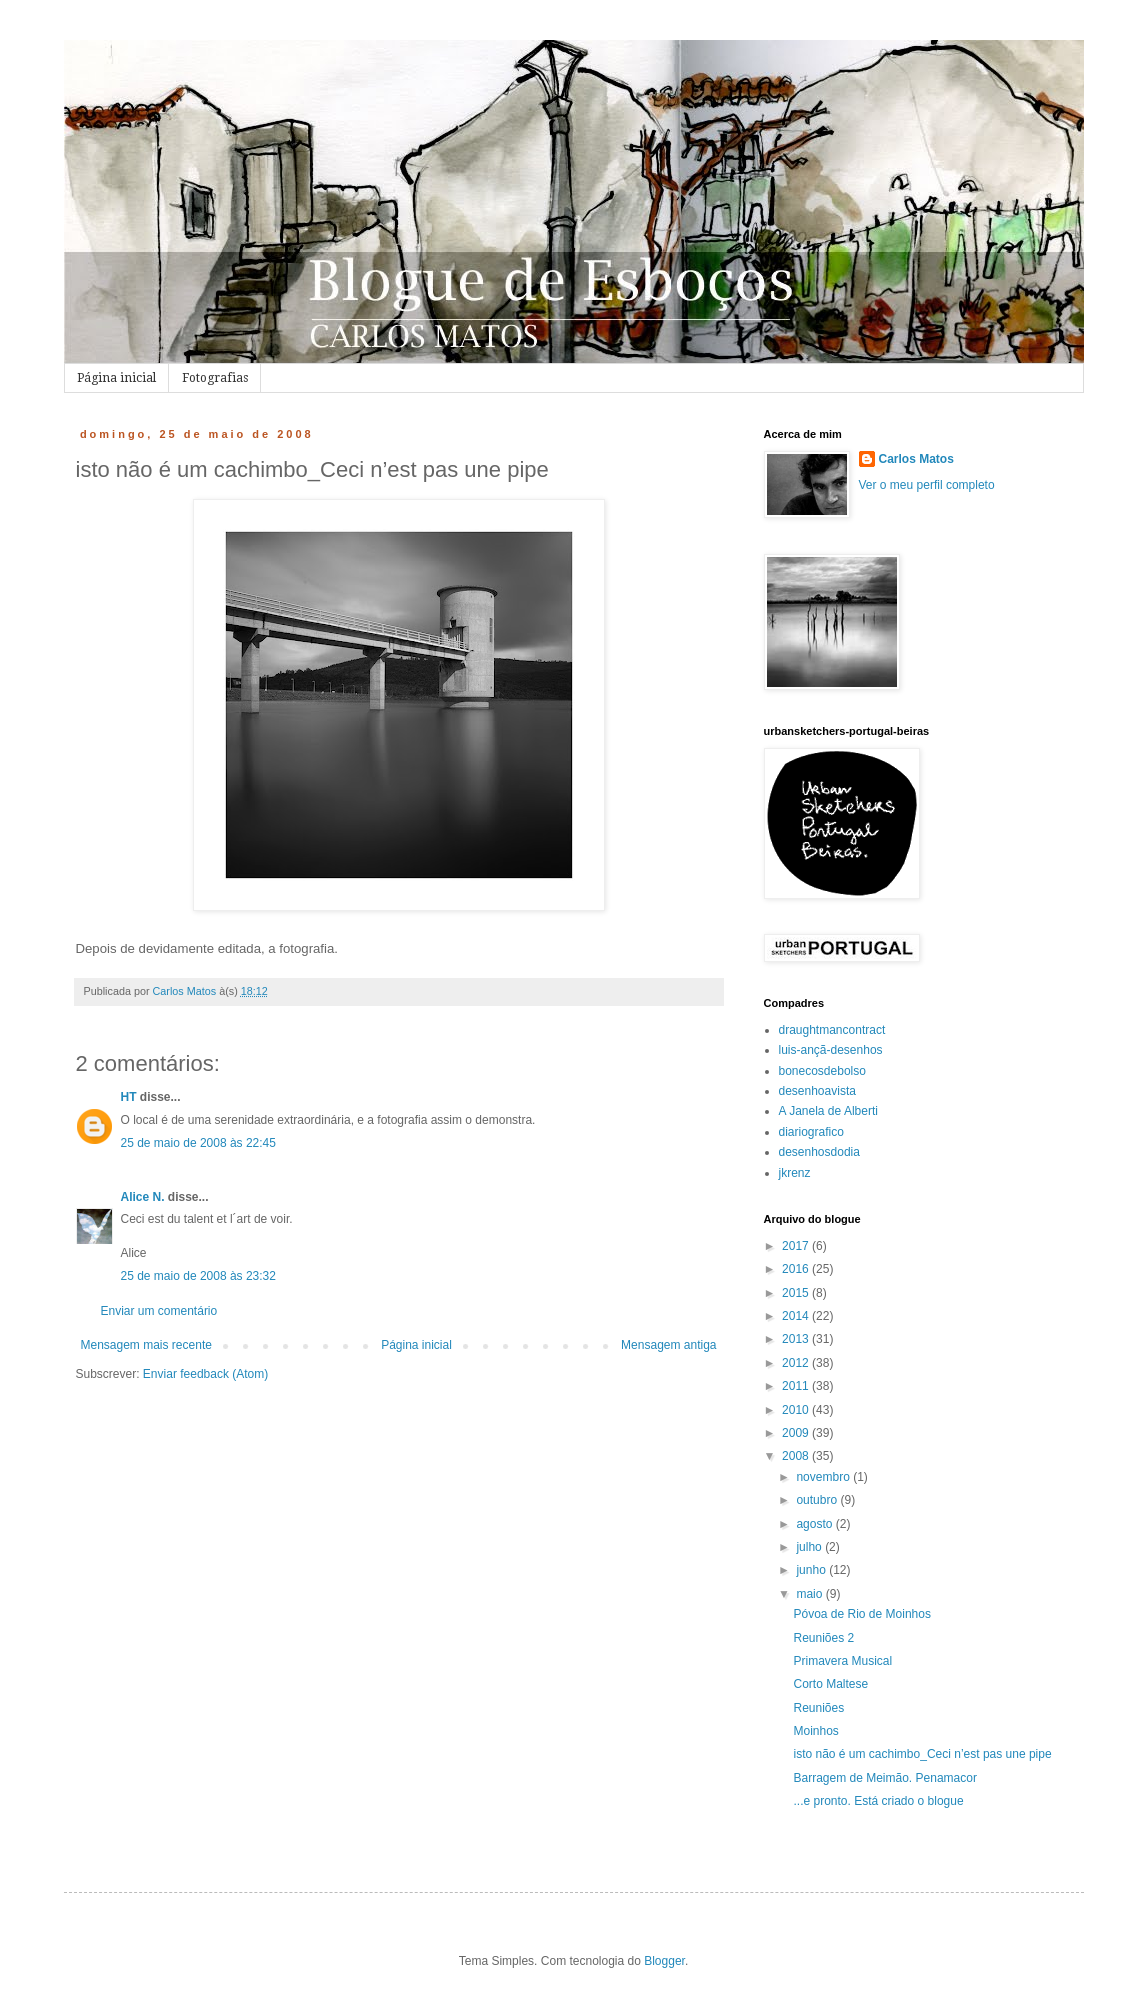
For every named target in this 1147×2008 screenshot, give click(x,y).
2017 (797, 1246)
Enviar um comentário (159, 1311)
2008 (797, 1456)
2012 (797, 1363)
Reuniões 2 (823, 1638)
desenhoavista (817, 1091)
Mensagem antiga (668, 1345)
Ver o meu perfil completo (927, 485)
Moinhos (815, 1731)
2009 (797, 1433)
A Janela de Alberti (828, 1111)
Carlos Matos (916, 459)
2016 (797, 1269)
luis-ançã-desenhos (831, 1050)
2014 (797, 1316)
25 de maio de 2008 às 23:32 (198, 1276)
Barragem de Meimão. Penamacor (884, 1778)
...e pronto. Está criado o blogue (878, 1801)
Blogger (664, 1961)
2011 (797, 1386)
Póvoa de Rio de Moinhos (861, 1614)
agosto (815, 1524)
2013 (797, 1339)
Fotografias (215, 378)
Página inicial (116, 378)
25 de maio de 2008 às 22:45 (198, 1143)
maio (810, 1594)
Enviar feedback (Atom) (205, 1374)
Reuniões (818, 1708)
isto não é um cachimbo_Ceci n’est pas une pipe (922, 1754)
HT (129, 1097)
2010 (797, 1410)
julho (810, 1547)
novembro (824, 1477)
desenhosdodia (819, 1152)
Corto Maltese (830, 1684)
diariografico (811, 1132)
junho (812, 1570)
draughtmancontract (832, 1030)
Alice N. (143, 1197)
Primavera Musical (842, 1661)
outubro (818, 1500)
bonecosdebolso (822, 1071)
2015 (797, 1293)
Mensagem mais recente (146, 1345)
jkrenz (795, 1173)
